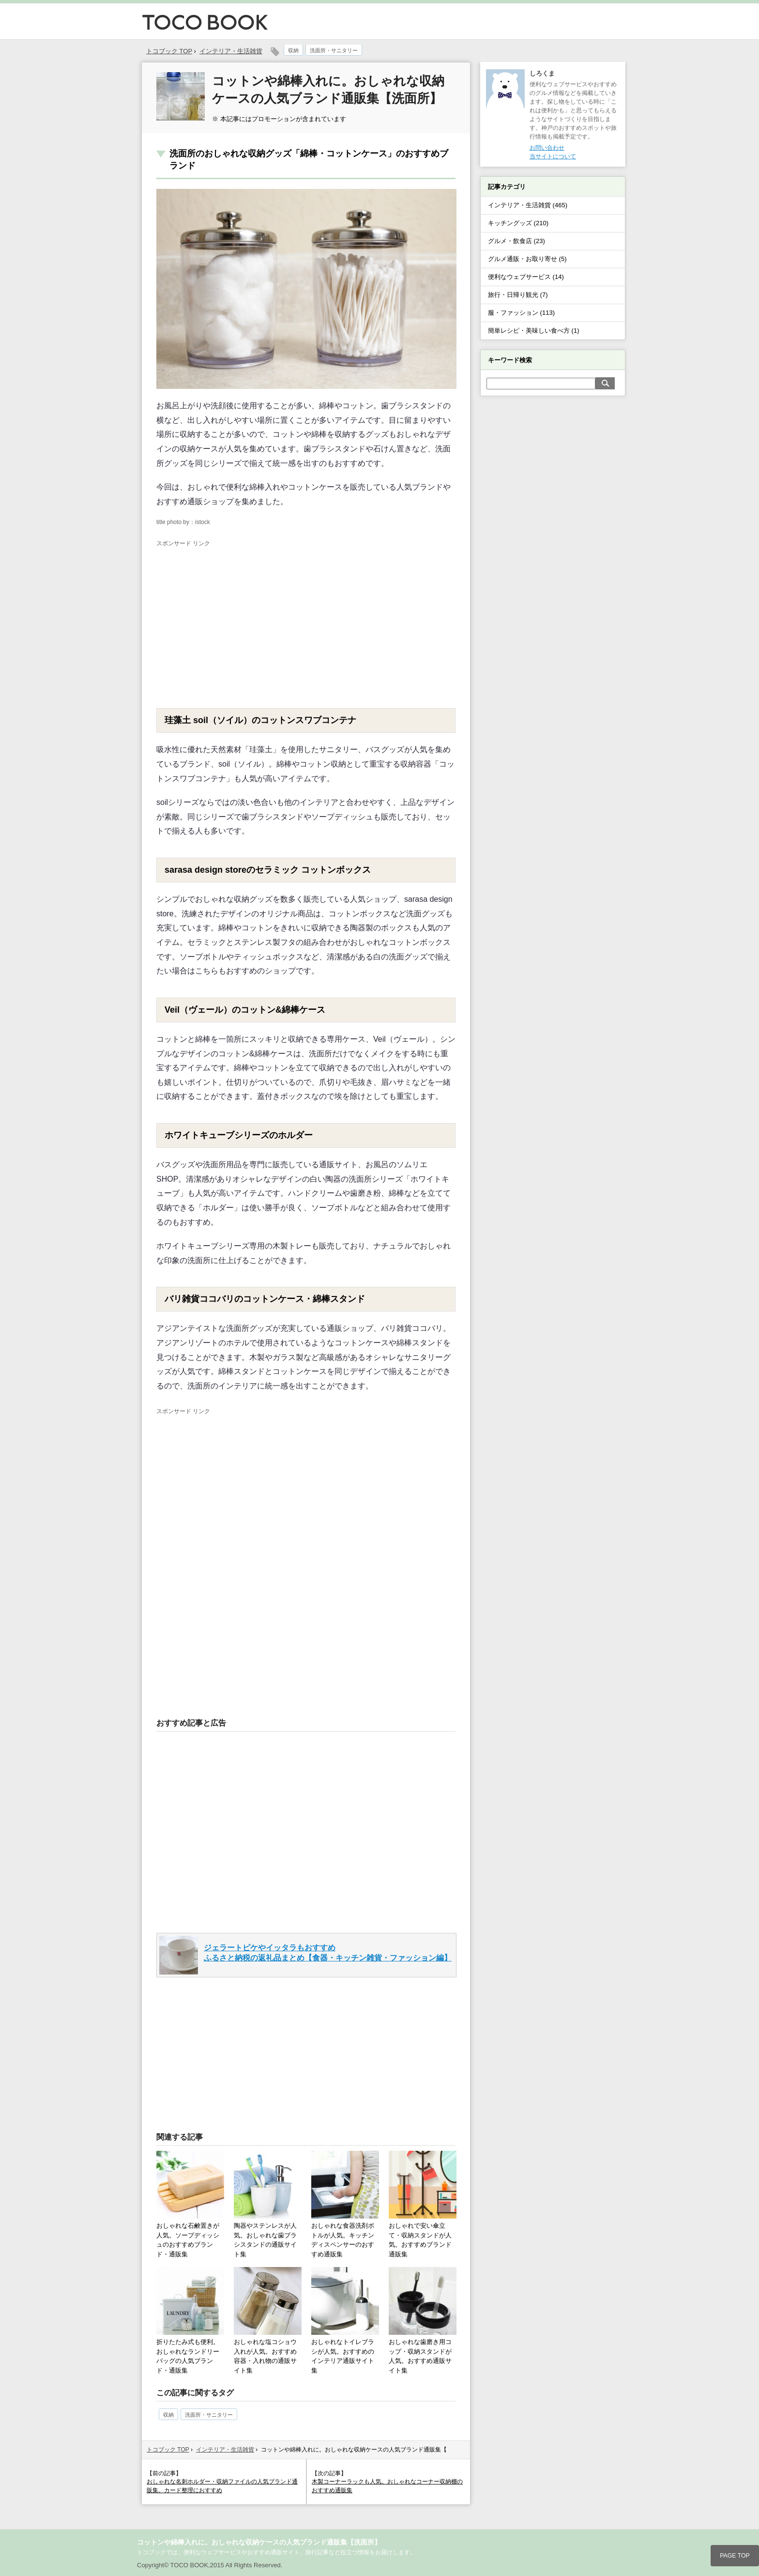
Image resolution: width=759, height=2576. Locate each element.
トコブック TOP (168, 2449)
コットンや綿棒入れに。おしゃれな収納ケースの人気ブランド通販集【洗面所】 (259, 2542)
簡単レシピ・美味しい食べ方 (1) (533, 330)
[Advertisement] (237, 621)
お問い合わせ (547, 147)
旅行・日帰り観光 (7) (518, 294)
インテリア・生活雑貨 (230, 51)
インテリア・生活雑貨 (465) (527, 205)
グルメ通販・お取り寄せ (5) (527, 258)
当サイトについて (553, 156)
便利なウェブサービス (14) (526, 276)
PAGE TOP (735, 2555)
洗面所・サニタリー (334, 50)
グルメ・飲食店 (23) (516, 241)
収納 (293, 50)
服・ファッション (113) (521, 312)
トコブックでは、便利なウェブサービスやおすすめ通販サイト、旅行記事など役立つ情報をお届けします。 (276, 2552)
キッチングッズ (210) (518, 223)
